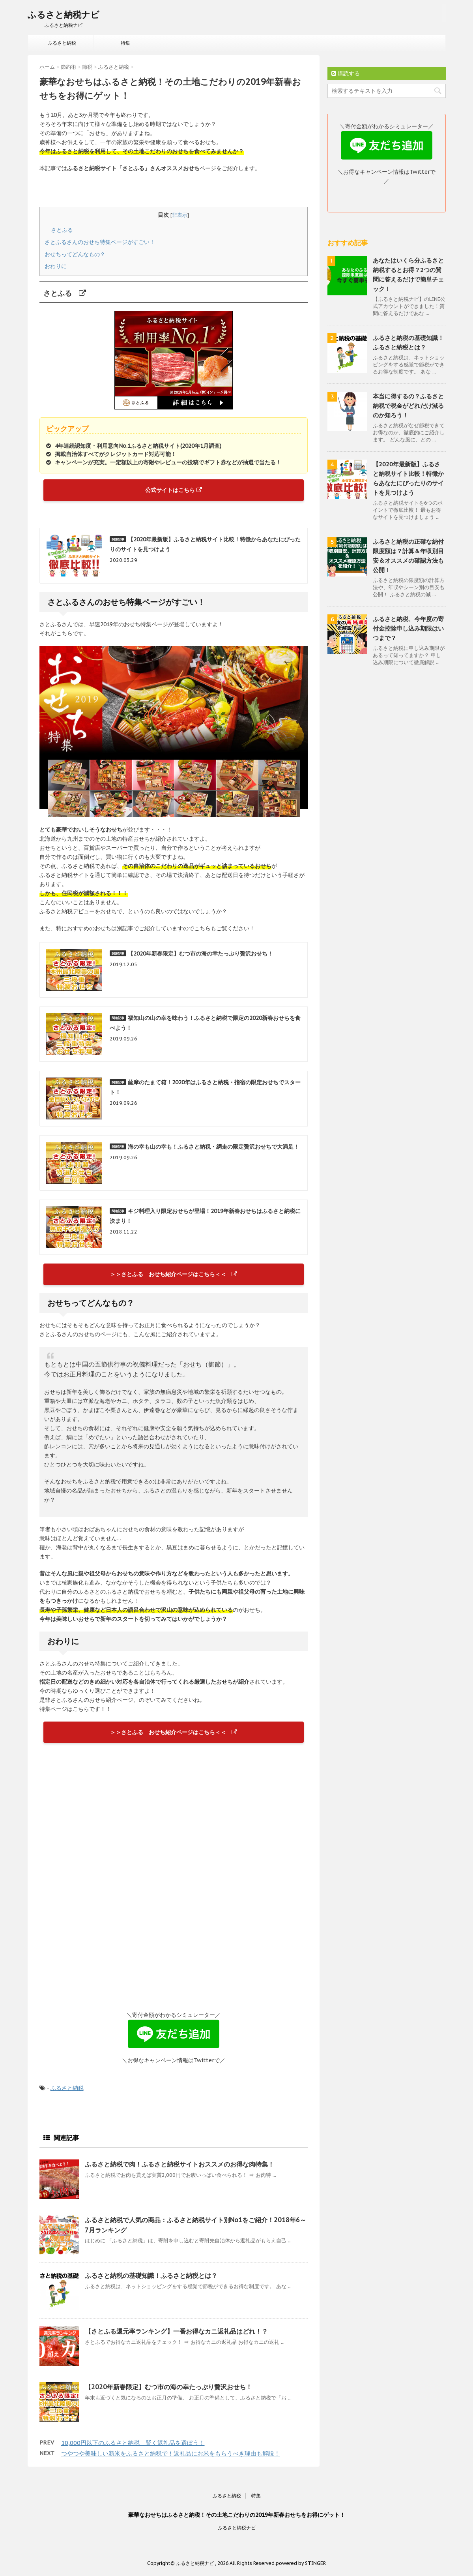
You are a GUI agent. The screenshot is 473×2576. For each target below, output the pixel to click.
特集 (125, 43)
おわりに (56, 266)
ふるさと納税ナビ (63, 14)
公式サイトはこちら (173, 490)
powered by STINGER (301, 2563)
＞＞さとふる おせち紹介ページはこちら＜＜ (173, 1274)
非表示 (179, 215)
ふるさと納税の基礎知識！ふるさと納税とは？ (151, 2275)
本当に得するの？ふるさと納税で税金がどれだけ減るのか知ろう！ (408, 405)
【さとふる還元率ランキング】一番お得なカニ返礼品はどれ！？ (176, 2331)
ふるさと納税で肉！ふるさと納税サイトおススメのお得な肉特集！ (179, 2164)
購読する (345, 73)
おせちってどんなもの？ (75, 254)
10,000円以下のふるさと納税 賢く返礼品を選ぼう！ (133, 2442)
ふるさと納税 (62, 43)
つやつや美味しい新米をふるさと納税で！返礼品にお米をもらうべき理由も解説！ (170, 2453)
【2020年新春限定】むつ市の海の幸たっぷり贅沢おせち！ (168, 2387)
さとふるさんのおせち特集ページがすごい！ (100, 242)
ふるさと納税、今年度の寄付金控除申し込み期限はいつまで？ (408, 628)
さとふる (65, 229)
